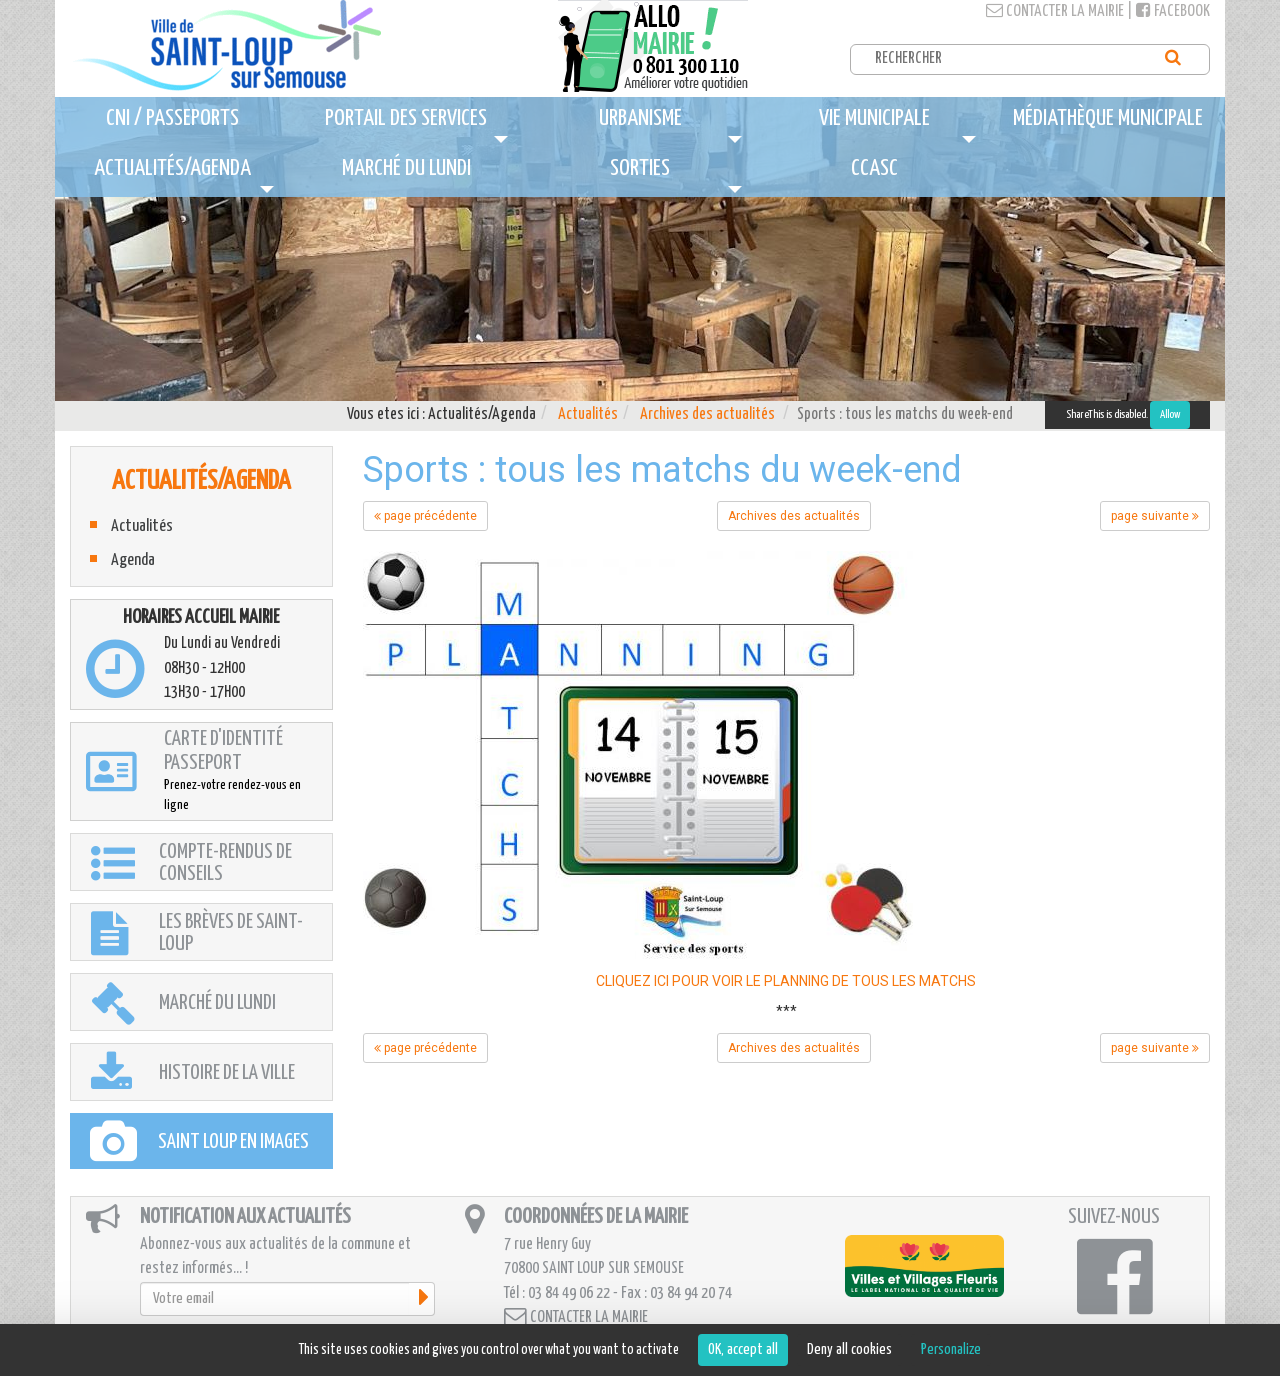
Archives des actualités (707, 414)
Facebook (1173, 11)
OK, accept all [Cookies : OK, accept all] (743, 1349)
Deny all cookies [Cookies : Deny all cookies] (849, 1349)
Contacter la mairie (1055, 11)
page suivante (1155, 516)
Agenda (133, 560)
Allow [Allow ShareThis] (1170, 414)
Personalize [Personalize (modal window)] (951, 1349)
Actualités (588, 414)
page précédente (425, 516)
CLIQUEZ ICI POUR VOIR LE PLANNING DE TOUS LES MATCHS (786, 981)
